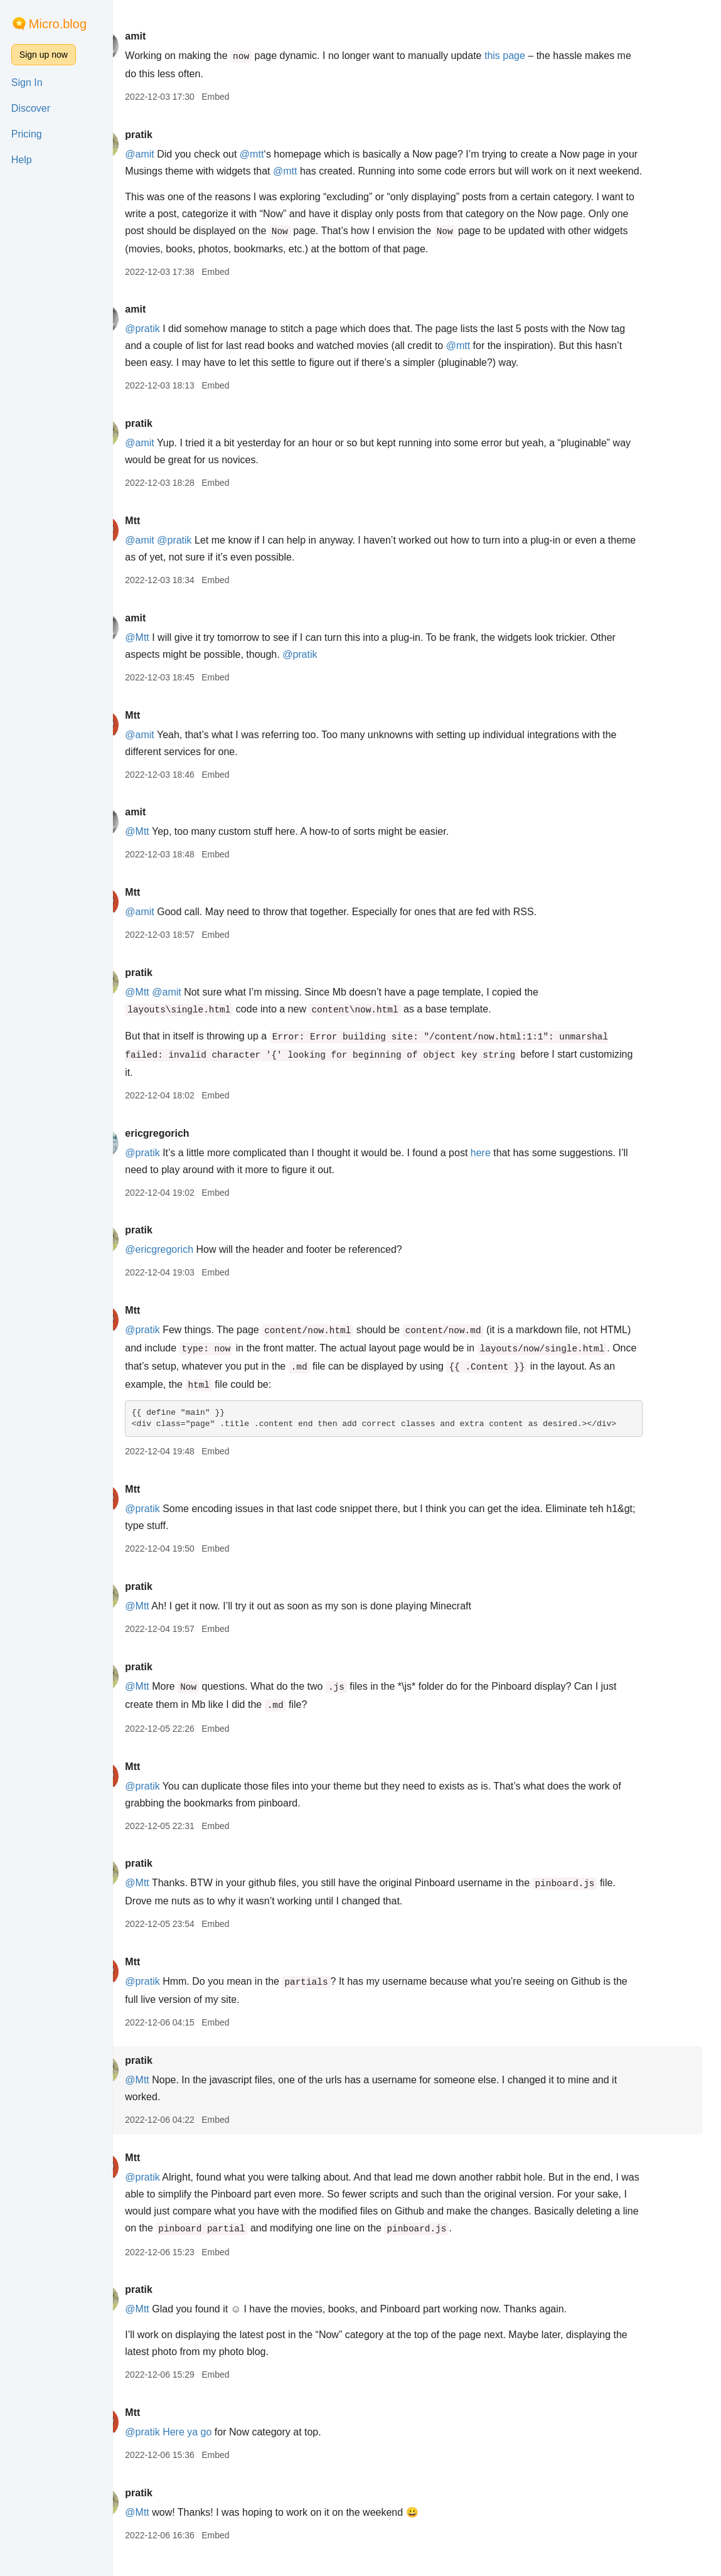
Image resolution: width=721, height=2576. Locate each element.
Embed (249, 97)
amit (169, 36)
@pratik (176, 345)
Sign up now (43, 55)
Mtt (166, 537)
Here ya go (220, 2449)
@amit (173, 154)
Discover (30, 108)
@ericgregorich (193, 1266)
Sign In (27, 82)
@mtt (285, 154)
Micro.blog (58, 24)
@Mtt (171, 654)
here (515, 1169)
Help (21, 159)
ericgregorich (191, 1150)
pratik (172, 134)
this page (538, 55)
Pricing (26, 134)
